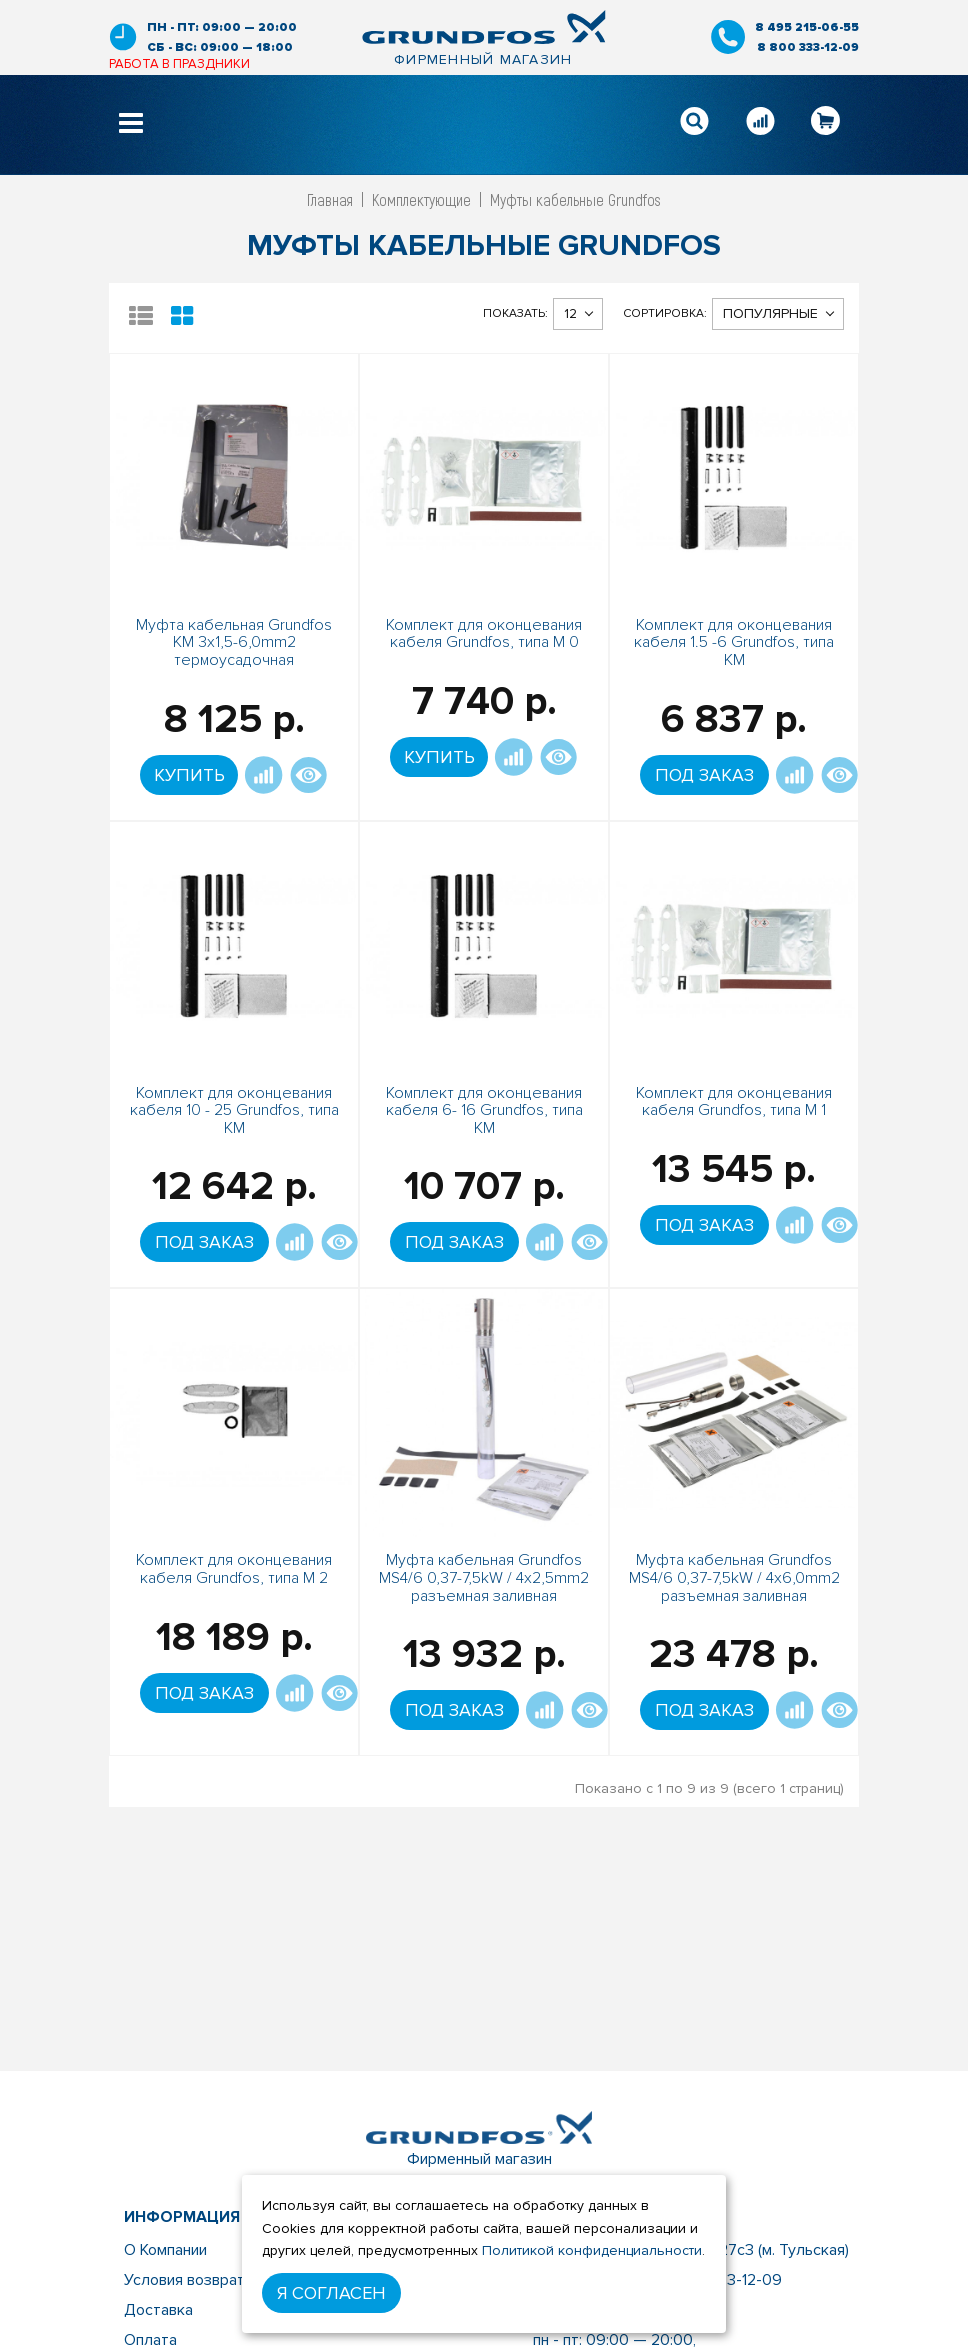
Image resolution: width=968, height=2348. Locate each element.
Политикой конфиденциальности (592, 2250)
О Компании (165, 2250)
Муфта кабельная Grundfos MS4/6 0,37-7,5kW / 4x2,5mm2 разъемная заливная (484, 1577)
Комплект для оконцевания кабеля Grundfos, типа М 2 (234, 1569)
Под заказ (704, 775)
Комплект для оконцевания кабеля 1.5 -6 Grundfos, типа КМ (734, 642)
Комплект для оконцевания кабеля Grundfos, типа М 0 (484, 634)
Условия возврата (188, 2280)
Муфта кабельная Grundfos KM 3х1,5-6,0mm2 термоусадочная (234, 642)
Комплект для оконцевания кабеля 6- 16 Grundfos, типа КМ (484, 1110)
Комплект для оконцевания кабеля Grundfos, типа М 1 (734, 1102)
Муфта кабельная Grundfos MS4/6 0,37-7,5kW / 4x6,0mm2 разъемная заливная (734, 1577)
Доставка (158, 2310)
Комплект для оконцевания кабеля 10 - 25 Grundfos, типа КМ (234, 1110)
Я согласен (331, 2293)
